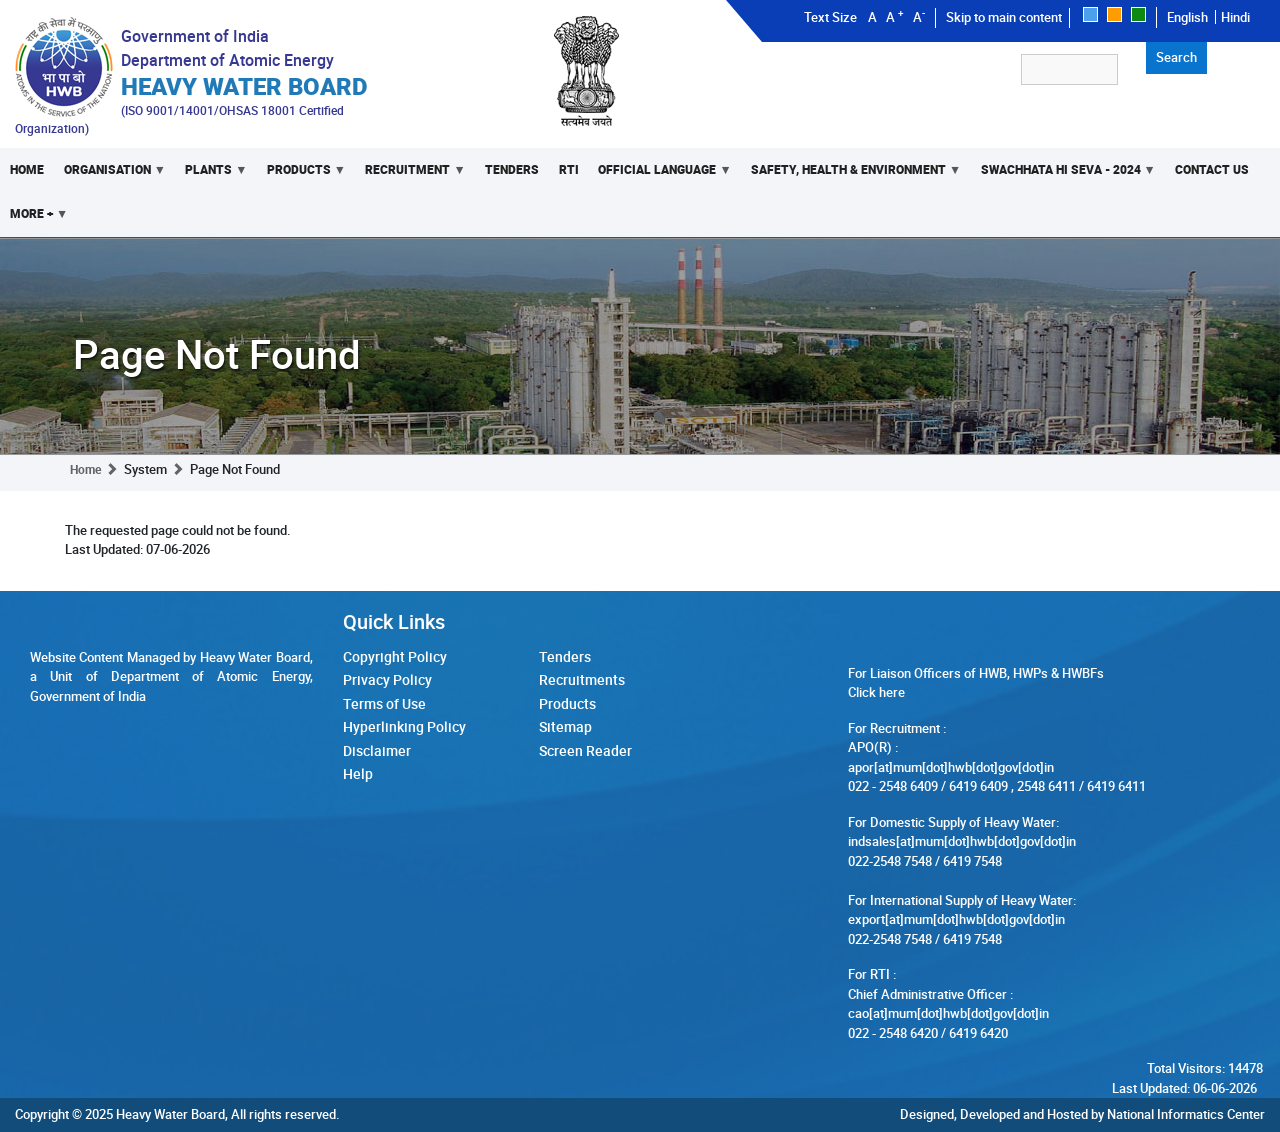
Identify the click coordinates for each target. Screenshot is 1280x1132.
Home (27, 169)
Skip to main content (1004, 17)
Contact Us (1212, 169)
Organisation (110, 176)
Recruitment (410, 176)
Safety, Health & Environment (851, 176)
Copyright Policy (395, 656)
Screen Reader (585, 750)
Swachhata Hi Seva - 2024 (1063, 176)
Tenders (512, 169)
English (1187, 17)
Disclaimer (377, 750)
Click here (876, 692)
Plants (211, 176)
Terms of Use (384, 703)
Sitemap (565, 726)
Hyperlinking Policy (404, 726)
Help (358, 773)
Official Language (660, 176)
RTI (569, 169)
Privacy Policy (387, 679)
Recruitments (582, 679)
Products (301, 176)
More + (34, 220)
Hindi (1235, 17)
